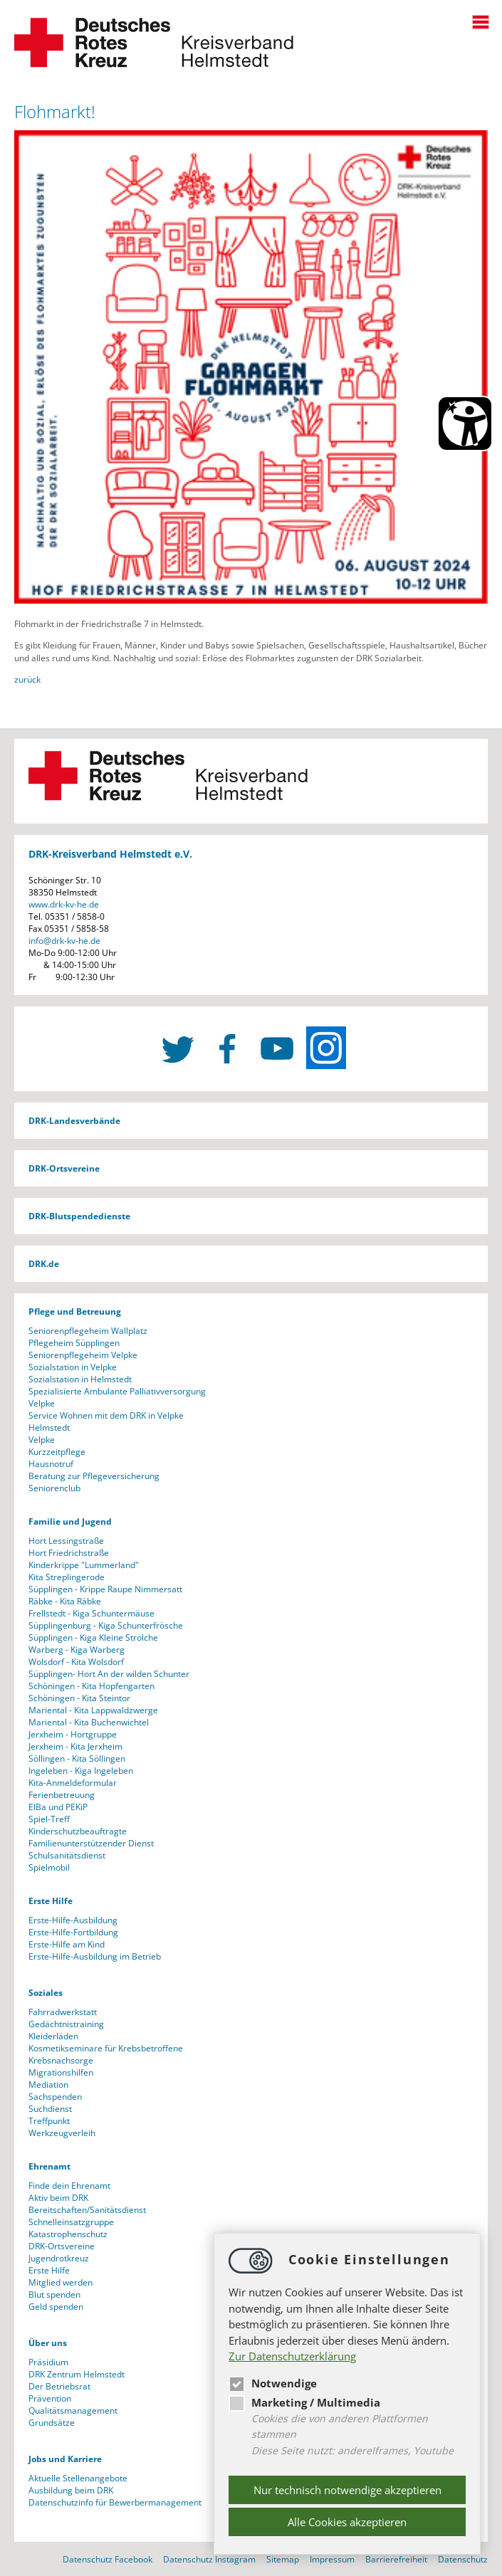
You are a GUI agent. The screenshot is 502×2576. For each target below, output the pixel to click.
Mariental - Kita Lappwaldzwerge (93, 1710)
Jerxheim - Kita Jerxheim (75, 1746)
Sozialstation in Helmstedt (80, 1379)
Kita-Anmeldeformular (72, 1783)
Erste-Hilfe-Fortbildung (73, 1932)
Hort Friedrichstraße (68, 1553)
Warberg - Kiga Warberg (76, 1650)
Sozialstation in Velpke (72, 1367)
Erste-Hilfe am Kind (66, 1944)
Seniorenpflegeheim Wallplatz (87, 1331)
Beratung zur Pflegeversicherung (94, 1476)
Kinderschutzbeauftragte (77, 1831)
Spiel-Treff (49, 1819)
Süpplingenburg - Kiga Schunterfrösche (105, 1625)
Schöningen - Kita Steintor (79, 1698)
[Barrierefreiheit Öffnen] (465, 423)
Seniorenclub (54, 1488)
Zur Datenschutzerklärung (292, 2356)
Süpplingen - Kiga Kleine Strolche (93, 1637)
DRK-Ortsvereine (64, 1168)
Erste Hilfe (50, 1901)
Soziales (45, 1993)
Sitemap (282, 2559)
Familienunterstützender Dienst (91, 1843)
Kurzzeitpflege (56, 1452)
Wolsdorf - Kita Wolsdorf (76, 1662)
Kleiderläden (53, 2036)
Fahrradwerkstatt (62, 2012)
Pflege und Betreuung (74, 1311)
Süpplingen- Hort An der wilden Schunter (108, 1674)
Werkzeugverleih (61, 2133)
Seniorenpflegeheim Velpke (82, 1355)
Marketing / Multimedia (304, 2402)
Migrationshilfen (60, 2072)
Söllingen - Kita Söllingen (76, 1758)
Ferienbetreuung (61, 1795)
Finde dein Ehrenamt (69, 2186)
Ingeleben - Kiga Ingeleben (80, 1771)
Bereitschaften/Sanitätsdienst (87, 2210)
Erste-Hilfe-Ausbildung (72, 1920)
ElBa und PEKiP (58, 1807)
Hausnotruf (50, 1464)
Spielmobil (49, 1867)
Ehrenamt (49, 2166)
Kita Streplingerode (66, 1577)
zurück (27, 679)
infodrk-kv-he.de (64, 941)
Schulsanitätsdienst (66, 1855)
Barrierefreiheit (396, 2559)
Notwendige (273, 2383)
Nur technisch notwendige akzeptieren (347, 2490)
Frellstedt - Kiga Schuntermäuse (91, 1613)
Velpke (41, 1403)
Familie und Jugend (70, 1521)
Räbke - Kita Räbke (64, 1601)
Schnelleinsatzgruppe (71, 2222)
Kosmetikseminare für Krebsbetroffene (105, 2048)
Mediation (48, 2084)
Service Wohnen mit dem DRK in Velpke (106, 1415)
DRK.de (43, 1264)
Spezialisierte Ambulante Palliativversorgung (117, 1391)
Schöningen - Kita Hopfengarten (91, 1686)
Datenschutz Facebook (107, 2559)
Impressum (332, 2559)
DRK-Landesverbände (74, 1121)
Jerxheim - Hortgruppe (72, 1734)
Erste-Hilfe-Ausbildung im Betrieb (94, 1956)
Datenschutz (463, 2559)
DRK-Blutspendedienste (79, 1216)
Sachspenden (55, 2097)
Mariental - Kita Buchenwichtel (88, 1722)
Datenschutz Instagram (209, 2559)
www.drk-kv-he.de (63, 904)
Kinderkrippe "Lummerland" (83, 1565)
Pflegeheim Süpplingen (74, 1343)
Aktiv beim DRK (58, 2198)
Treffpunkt (49, 2121)
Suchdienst (50, 2109)
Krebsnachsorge (60, 2060)
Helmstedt (49, 1427)
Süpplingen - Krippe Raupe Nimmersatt (105, 1589)
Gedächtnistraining (66, 2024)
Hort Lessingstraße (66, 1541)
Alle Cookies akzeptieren (347, 2522)
